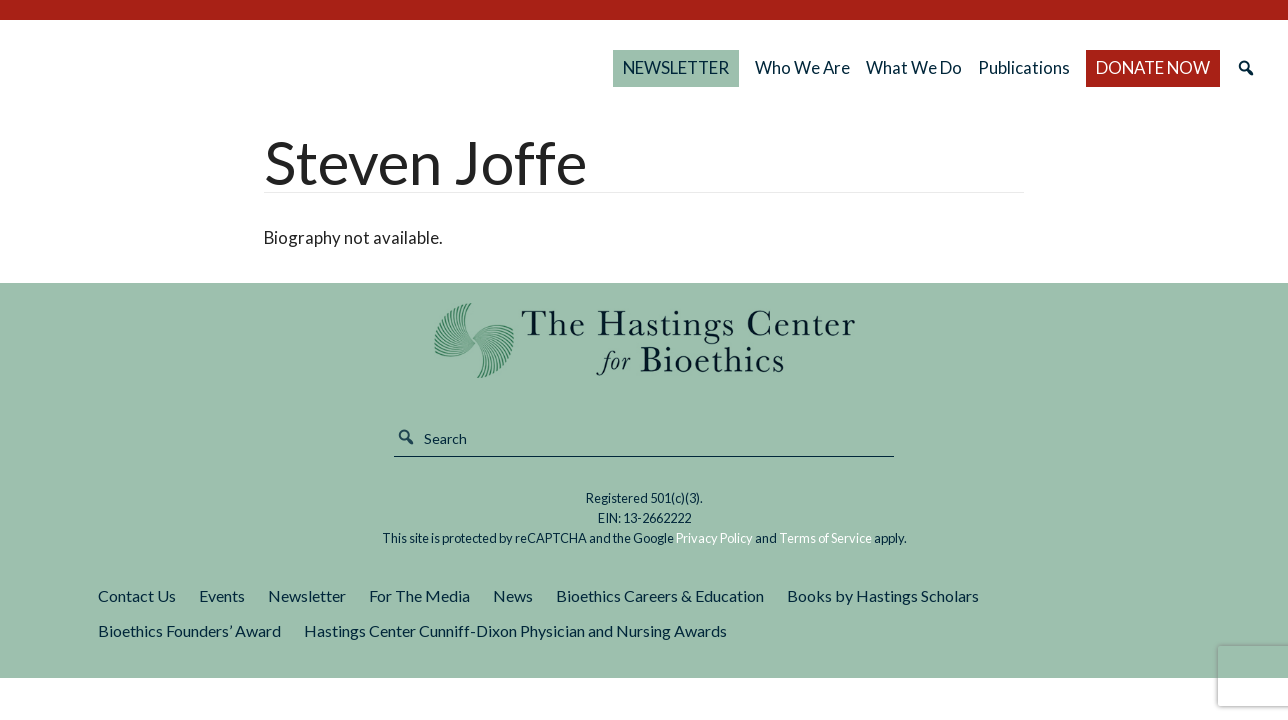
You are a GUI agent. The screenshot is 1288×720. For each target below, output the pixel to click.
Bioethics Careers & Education (660, 595)
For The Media (419, 595)
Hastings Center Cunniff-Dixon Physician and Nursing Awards (515, 630)
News (513, 595)
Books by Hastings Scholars (883, 595)
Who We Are (802, 67)
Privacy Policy (714, 538)
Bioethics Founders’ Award (189, 630)
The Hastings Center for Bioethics (232, 68)
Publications (1024, 67)
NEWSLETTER (676, 67)
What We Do (914, 67)
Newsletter (307, 595)
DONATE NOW (1153, 67)
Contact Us (137, 595)
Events (222, 595)
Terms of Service (825, 538)
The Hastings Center (643, 340)
